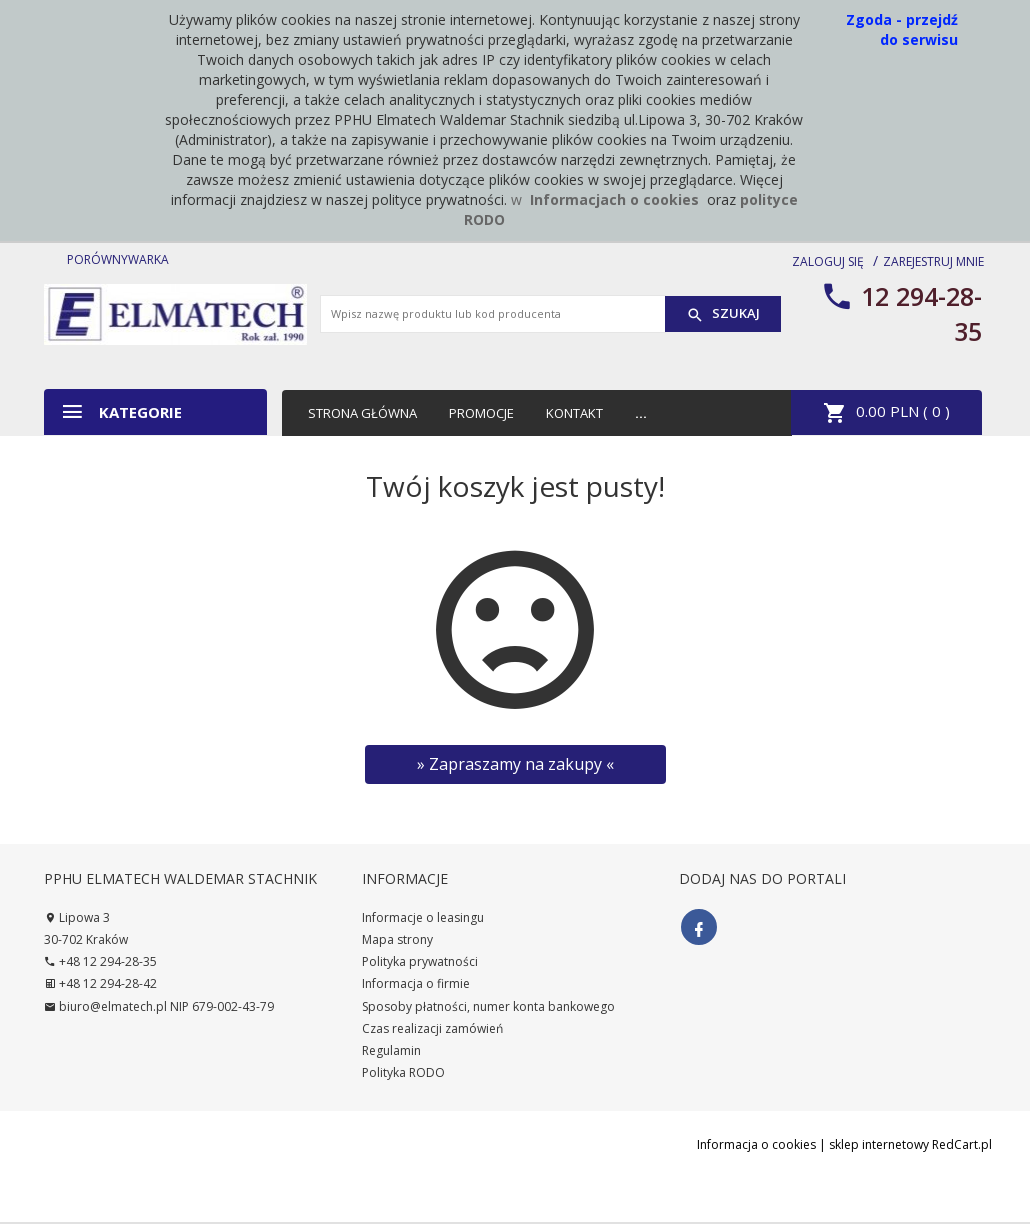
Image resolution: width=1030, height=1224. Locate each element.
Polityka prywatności (420, 961)
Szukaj (723, 314)
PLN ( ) (886, 413)
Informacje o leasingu (423, 917)
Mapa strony (397, 939)
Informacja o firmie (416, 983)
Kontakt (574, 413)
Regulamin (391, 1050)
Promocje (481, 413)
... (641, 413)
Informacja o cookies (756, 1144)
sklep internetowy (879, 1144)
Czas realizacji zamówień (432, 1028)
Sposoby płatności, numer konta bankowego (488, 1006)
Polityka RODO (403, 1072)
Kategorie (121, 411)
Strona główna (362, 413)
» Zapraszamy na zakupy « (515, 764)
